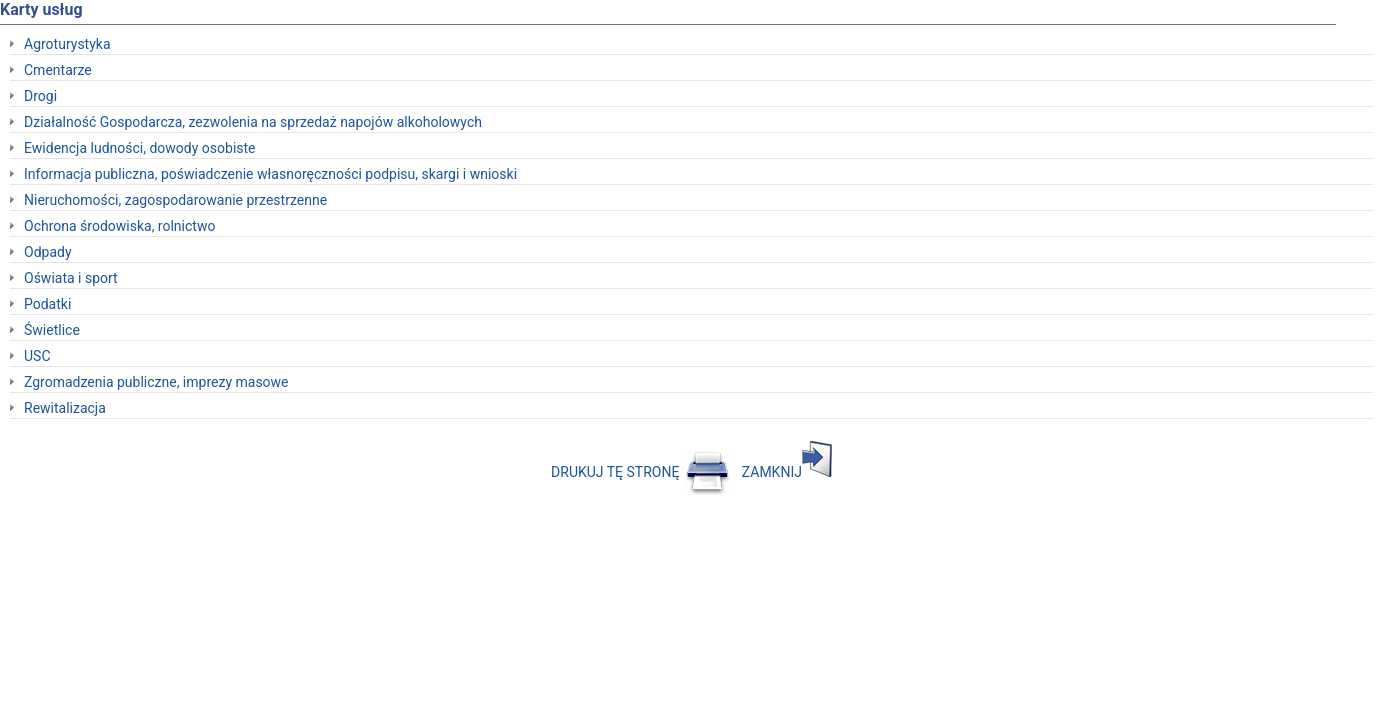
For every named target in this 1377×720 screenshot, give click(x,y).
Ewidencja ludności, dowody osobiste (140, 148)
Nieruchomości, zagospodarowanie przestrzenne (175, 200)
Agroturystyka (67, 44)
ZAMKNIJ (787, 472)
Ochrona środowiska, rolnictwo (119, 226)
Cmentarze (58, 70)
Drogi (40, 96)
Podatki (47, 304)
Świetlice (52, 330)
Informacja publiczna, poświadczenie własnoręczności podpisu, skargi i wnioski (270, 174)
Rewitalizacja (65, 408)
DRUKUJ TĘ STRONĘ (640, 472)
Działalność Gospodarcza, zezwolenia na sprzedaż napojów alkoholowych (253, 122)
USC (37, 356)
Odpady (48, 252)
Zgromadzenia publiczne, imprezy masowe (156, 382)
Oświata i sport (71, 278)
